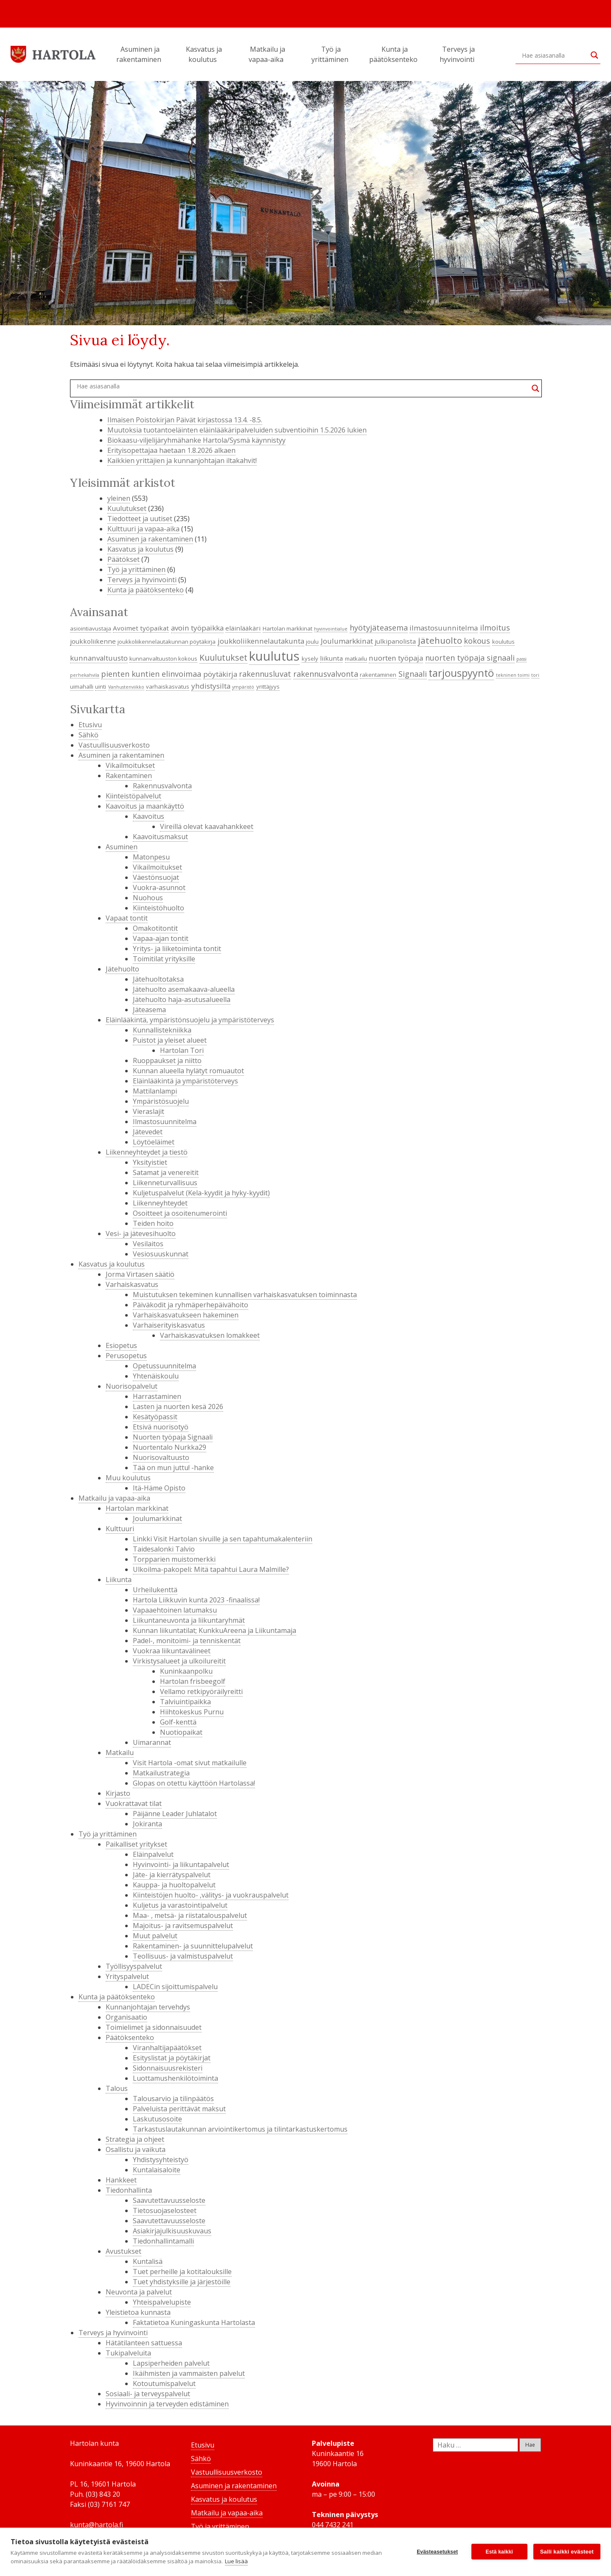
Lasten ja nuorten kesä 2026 (178, 1406)
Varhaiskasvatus (132, 1284)
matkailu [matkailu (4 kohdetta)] (356, 658)
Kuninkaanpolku (186, 1671)
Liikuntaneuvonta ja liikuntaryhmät (189, 1620)
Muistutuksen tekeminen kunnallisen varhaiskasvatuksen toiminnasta (245, 1294)
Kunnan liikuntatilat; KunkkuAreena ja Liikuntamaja (214, 1630)
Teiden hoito (153, 1223)
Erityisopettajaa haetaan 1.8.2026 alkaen (171, 450)
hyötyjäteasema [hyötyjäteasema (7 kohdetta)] (379, 627)
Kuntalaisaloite (156, 2169)
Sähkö (88, 735)
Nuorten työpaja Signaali (173, 1437)
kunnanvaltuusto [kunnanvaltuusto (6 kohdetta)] (99, 658)
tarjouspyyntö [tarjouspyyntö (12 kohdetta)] (461, 673)
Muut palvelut (155, 1935)
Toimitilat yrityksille (164, 958)
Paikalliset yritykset (136, 1844)
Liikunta (119, 1579)
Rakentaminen (129, 775)
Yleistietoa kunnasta (138, 2312)
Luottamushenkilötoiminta (175, 2078)
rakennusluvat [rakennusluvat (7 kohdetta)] (265, 674)
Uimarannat (152, 1742)
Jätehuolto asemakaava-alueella (184, 989)
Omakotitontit (155, 928)
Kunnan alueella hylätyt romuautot (188, 1070)
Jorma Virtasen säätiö (140, 1274)
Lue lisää (236, 2561)
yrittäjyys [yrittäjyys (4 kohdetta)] (268, 686)
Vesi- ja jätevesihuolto (141, 1233)
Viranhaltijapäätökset (167, 2047)
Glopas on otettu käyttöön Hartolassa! (194, 1783)
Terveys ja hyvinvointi (458, 54)
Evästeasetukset (437, 2552)
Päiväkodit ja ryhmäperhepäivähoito (190, 1304)
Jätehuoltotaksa (158, 979)
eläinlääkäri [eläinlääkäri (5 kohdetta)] (243, 628)
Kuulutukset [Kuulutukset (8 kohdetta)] (223, 657)
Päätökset (123, 559)
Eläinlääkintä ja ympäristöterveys (185, 1081)
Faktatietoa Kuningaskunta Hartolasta (194, 2322)
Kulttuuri (120, 1528)
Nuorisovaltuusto (161, 1457)
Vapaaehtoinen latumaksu (175, 1610)
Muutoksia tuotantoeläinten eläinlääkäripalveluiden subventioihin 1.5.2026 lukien (237, 430)
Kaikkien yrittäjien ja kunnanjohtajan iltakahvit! (182, 460)
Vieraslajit (148, 1111)
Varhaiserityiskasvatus (169, 1325)
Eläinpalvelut (153, 1854)
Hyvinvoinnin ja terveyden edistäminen (167, 2404)
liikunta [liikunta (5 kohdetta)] (331, 658)
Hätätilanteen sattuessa (144, 2342)
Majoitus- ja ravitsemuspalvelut (183, 1925)
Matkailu (120, 1752)
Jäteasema (149, 1009)
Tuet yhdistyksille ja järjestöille (181, 2281)
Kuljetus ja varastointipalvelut (180, 1905)
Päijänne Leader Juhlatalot (175, 1813)
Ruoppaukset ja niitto (167, 1060)
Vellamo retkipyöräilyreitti (201, 1691)
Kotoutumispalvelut (164, 2383)
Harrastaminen (157, 1396)
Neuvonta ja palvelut (139, 2292)
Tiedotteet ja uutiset (139, 518)
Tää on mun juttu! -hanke (173, 1467)
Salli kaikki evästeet (567, 2551)
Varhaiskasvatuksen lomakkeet (210, 1335)
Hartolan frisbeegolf (192, 1681)
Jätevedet (148, 1131)
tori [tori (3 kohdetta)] (535, 675)
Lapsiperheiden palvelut (171, 2363)
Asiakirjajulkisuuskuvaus (172, 2231)
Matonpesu (151, 857)
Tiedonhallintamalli (163, 2241)
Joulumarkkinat (157, 1518)
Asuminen (121, 846)
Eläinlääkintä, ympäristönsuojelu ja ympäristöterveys (190, 1019)
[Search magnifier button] (594, 55)
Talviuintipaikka (185, 1701)
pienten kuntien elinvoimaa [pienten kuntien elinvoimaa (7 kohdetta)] (151, 674)
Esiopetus (121, 1345)
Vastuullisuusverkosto (114, 745)
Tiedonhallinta (129, 2190)
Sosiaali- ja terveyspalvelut (148, 2393)
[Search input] (554, 55)
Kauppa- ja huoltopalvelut (174, 1884)
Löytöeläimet (153, 1142)
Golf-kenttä (178, 1722)
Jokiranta (147, 1823)
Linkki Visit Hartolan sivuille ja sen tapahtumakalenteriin (222, 1538)
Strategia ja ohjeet (135, 2139)
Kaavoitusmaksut (160, 836)
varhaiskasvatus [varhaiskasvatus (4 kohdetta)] (167, 686)
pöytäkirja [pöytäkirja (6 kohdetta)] (220, 674)
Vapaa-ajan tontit (160, 938)
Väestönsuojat (156, 877)
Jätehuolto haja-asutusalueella (181, 999)
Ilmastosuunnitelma (164, 1121)
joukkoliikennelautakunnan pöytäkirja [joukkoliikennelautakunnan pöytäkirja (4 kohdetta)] (167, 641)
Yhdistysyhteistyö (160, 2159)
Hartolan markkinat (137, 1508)
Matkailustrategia (161, 1773)
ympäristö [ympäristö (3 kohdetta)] (243, 687)
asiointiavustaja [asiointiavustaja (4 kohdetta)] (90, 628)
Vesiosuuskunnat (160, 1254)
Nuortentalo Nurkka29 (169, 1447)
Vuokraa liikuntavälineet (171, 1650)
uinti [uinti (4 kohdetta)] (100, 686)
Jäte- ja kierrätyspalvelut (171, 1874)
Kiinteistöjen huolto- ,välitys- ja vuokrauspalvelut (211, 1895)
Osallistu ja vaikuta (135, 2149)
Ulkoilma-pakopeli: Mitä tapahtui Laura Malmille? (211, 1569)
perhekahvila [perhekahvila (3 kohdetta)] (84, 675)
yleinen (118, 498)
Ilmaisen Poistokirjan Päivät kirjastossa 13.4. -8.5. (184, 419)
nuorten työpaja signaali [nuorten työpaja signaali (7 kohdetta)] (470, 658)
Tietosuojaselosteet (164, 2210)
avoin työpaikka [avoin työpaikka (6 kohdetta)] (197, 628)
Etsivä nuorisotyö (160, 1427)
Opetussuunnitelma (164, 1365)
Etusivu (90, 724)
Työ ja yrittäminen (331, 54)
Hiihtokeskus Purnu (192, 1711)
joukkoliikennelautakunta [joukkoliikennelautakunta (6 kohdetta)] (261, 641)
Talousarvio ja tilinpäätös (173, 2098)
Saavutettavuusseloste (169, 2200)
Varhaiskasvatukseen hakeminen (185, 1315)
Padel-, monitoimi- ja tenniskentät (187, 1640)
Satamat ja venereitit (166, 1172)
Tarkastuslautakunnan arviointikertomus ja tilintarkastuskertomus (240, 2129)
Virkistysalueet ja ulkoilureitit (179, 1661)
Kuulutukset (126, 508)
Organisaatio (126, 2017)
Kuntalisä (148, 2261)
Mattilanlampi (155, 1091)
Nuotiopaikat (181, 1732)
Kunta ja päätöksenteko (394, 54)
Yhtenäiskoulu (156, 1376)
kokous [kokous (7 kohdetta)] (477, 641)
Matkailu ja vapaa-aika (267, 54)
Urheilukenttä (155, 1589)
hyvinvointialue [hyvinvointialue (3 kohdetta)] (331, 629)
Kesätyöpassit (155, 1416)
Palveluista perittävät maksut (179, 2108)
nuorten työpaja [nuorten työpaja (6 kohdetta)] (396, 658)
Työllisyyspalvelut (134, 1966)
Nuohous (148, 897)
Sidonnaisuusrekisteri (167, 2068)
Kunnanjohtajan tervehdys (148, 2007)
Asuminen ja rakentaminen (140, 54)
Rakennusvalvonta (162, 785)
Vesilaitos (148, 1243)
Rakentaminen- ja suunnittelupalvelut (193, 1946)
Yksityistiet (150, 1162)
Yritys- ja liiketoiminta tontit (177, 948)
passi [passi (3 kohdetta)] (521, 659)
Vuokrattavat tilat (134, 1803)
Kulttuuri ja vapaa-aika (143, 528)
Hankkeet (121, 2180)
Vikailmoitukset (130, 765)
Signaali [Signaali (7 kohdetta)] (412, 674)
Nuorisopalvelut (131, 1386)
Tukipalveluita (128, 2353)
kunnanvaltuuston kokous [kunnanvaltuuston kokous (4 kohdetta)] (163, 658)
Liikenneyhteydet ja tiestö (147, 1152)
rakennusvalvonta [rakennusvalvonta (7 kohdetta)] (325, 674)
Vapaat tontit (127, 918)
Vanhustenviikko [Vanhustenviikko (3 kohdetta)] (126, 687)
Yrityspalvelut (127, 1976)
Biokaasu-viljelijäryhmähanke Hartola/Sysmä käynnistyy (196, 440)
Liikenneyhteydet (160, 1203)
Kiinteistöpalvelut (133, 796)
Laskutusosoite (157, 2119)
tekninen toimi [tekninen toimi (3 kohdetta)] (513, 675)
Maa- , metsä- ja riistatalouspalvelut (190, 1915)
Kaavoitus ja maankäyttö (145, 806)
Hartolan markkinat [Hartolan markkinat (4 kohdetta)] (287, 628)
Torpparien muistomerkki (174, 1559)
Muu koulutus (128, 1477)
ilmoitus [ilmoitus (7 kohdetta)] (495, 627)
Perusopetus (126, 1355)
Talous (117, 2088)
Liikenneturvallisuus (165, 1182)
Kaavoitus (148, 816)
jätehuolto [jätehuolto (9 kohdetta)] (440, 640)
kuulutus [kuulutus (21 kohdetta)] (274, 655)
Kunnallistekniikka (162, 1030)
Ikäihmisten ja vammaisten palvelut (189, 2373)
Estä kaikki (499, 2552)
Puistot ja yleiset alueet (170, 1040)
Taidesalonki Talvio (164, 1549)
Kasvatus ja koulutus (204, 54)
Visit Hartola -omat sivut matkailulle (190, 1762)
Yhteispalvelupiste (162, 2302)
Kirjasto (118, 1793)
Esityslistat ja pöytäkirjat (171, 2057)
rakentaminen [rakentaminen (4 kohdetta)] (378, 674)
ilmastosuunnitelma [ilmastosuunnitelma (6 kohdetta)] (443, 628)
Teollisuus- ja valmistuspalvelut (183, 1956)
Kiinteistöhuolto (158, 908)
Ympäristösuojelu (161, 1101)
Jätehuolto (122, 969)
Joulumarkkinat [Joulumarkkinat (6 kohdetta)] (347, 641)
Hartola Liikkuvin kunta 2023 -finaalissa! (196, 1600)
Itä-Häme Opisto (159, 1488)
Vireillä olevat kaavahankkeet (206, 826)
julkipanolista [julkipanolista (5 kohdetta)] (395, 641)
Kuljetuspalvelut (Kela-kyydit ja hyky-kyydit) (201, 1192)
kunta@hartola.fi (96, 2524)
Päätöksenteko (130, 2037)
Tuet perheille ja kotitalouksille (182, 2271)
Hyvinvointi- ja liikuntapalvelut (181, 1864)
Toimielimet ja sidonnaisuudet (154, 2027)
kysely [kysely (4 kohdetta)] (310, 658)
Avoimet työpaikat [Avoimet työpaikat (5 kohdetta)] (141, 628)
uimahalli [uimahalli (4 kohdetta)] (81, 686)
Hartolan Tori (182, 1050)
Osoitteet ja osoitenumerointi (180, 1213)
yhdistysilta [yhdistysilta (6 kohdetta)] (210, 686)
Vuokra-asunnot (159, 887)
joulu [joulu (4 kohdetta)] (312, 641)
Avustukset (123, 2251)
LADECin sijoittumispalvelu (175, 1986)
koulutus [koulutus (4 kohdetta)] (503, 641)
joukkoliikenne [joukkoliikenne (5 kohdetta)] (93, 641)
